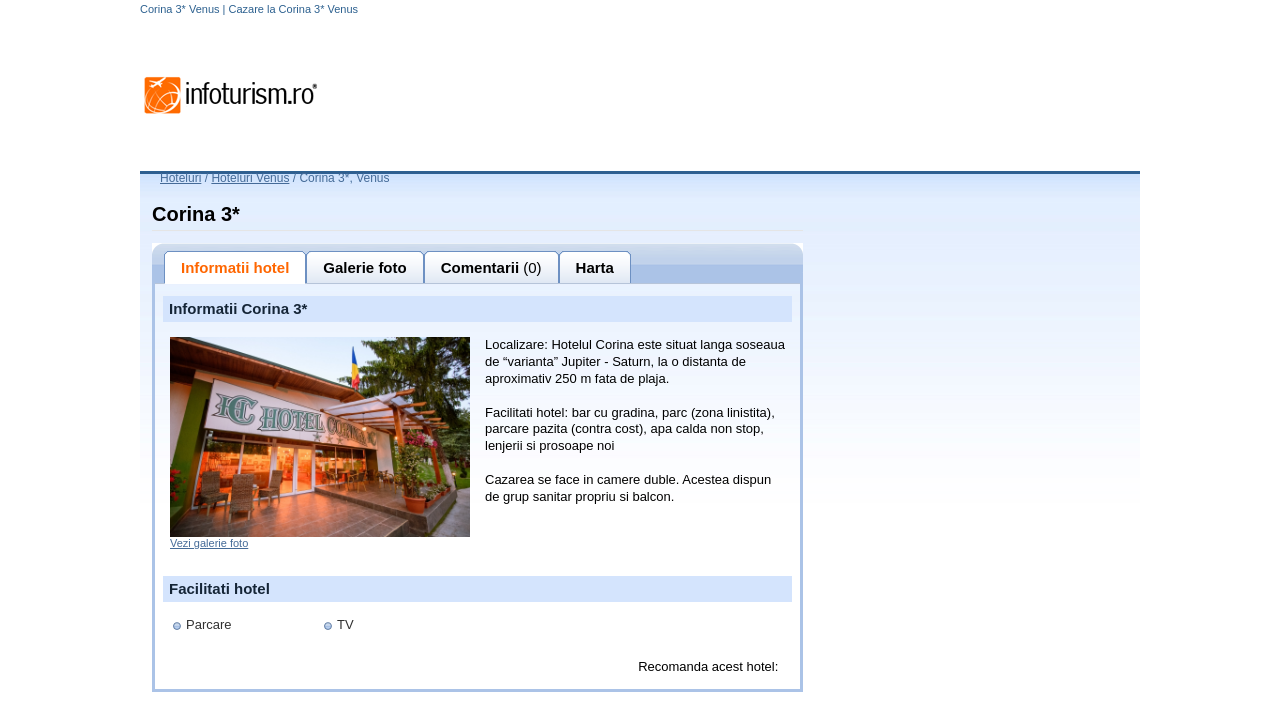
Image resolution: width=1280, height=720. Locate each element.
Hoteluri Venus (250, 178)
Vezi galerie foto (209, 543)
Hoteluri (180, 178)
